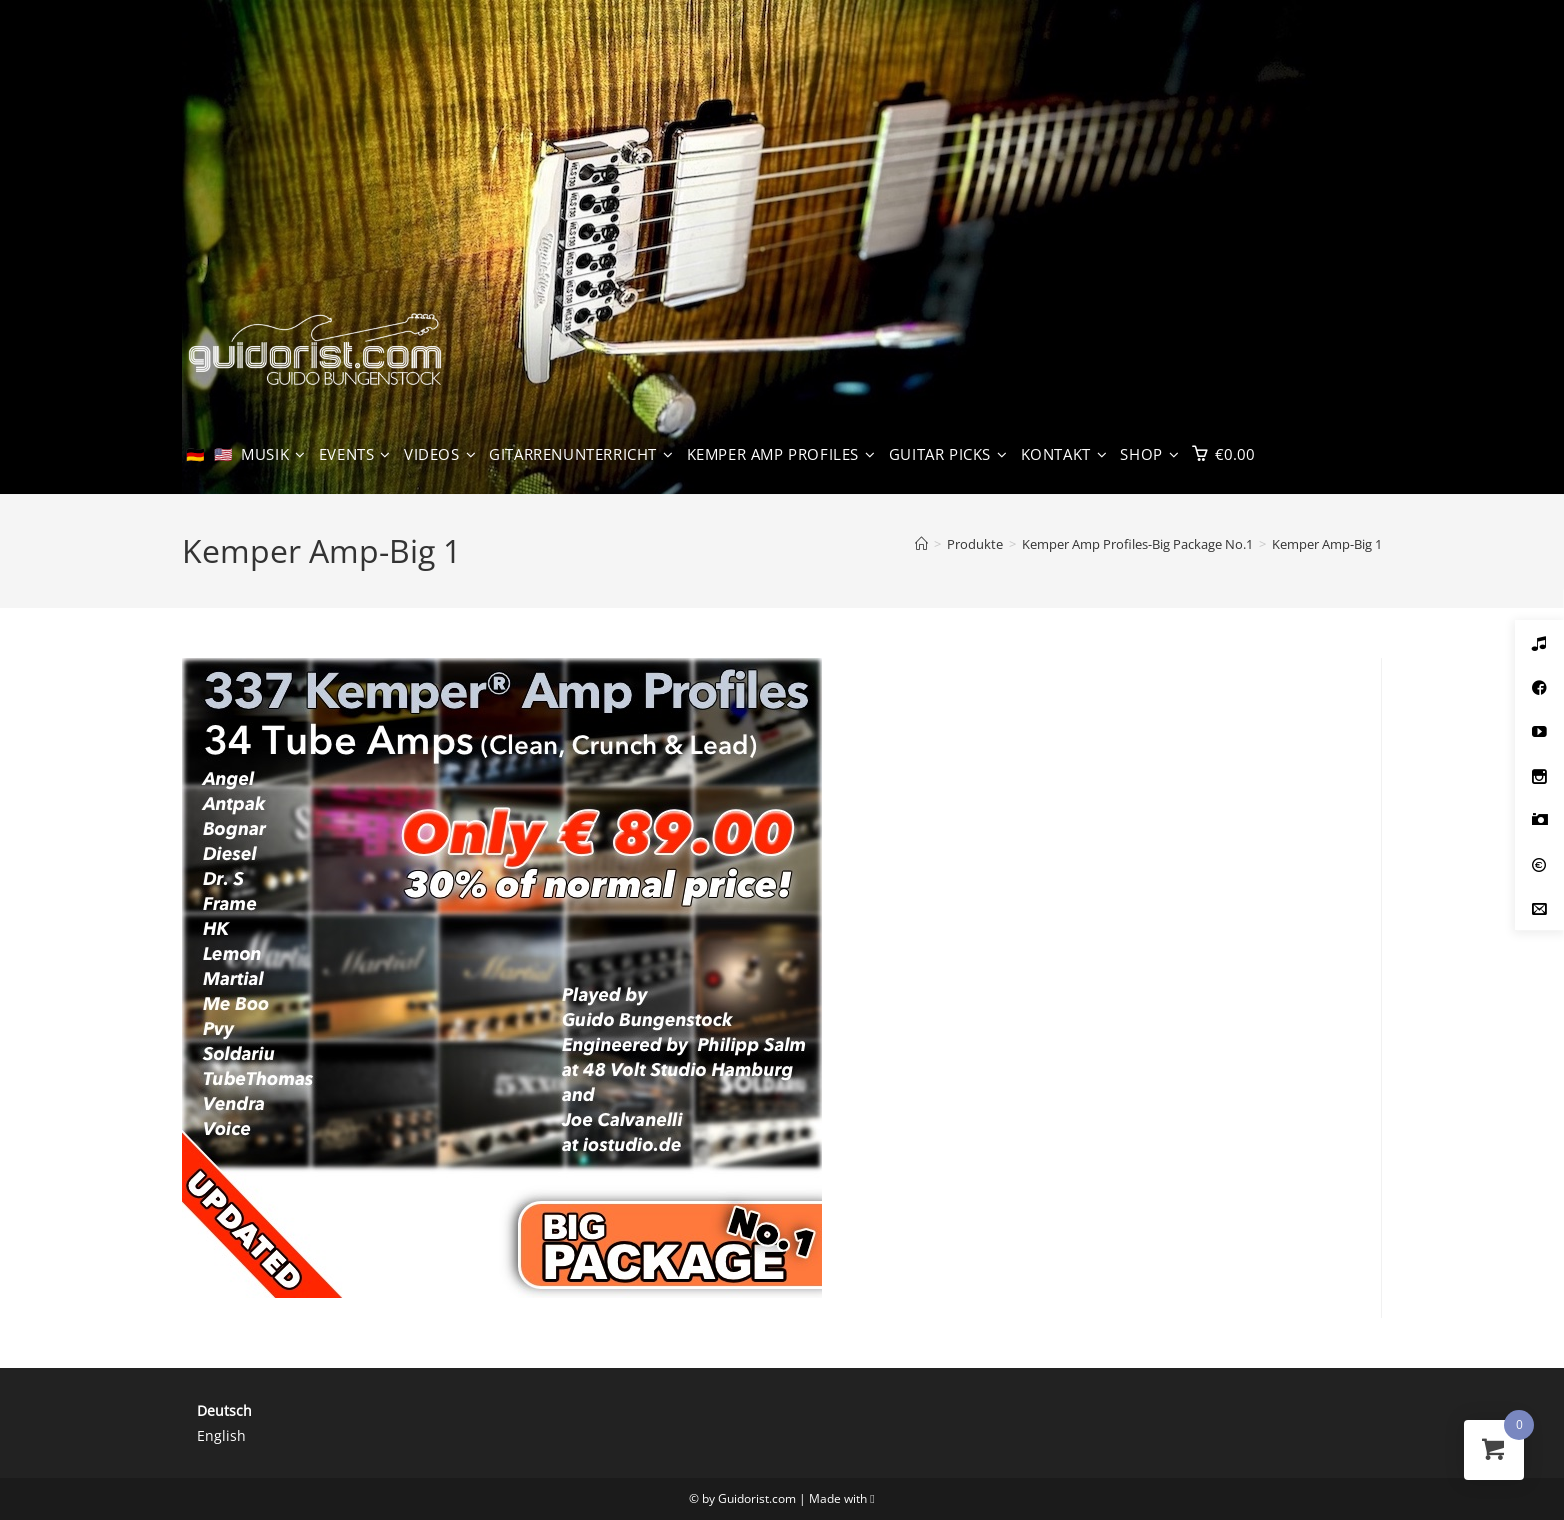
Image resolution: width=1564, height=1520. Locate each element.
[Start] (921, 544)
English (221, 1435)
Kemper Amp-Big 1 (1327, 544)
